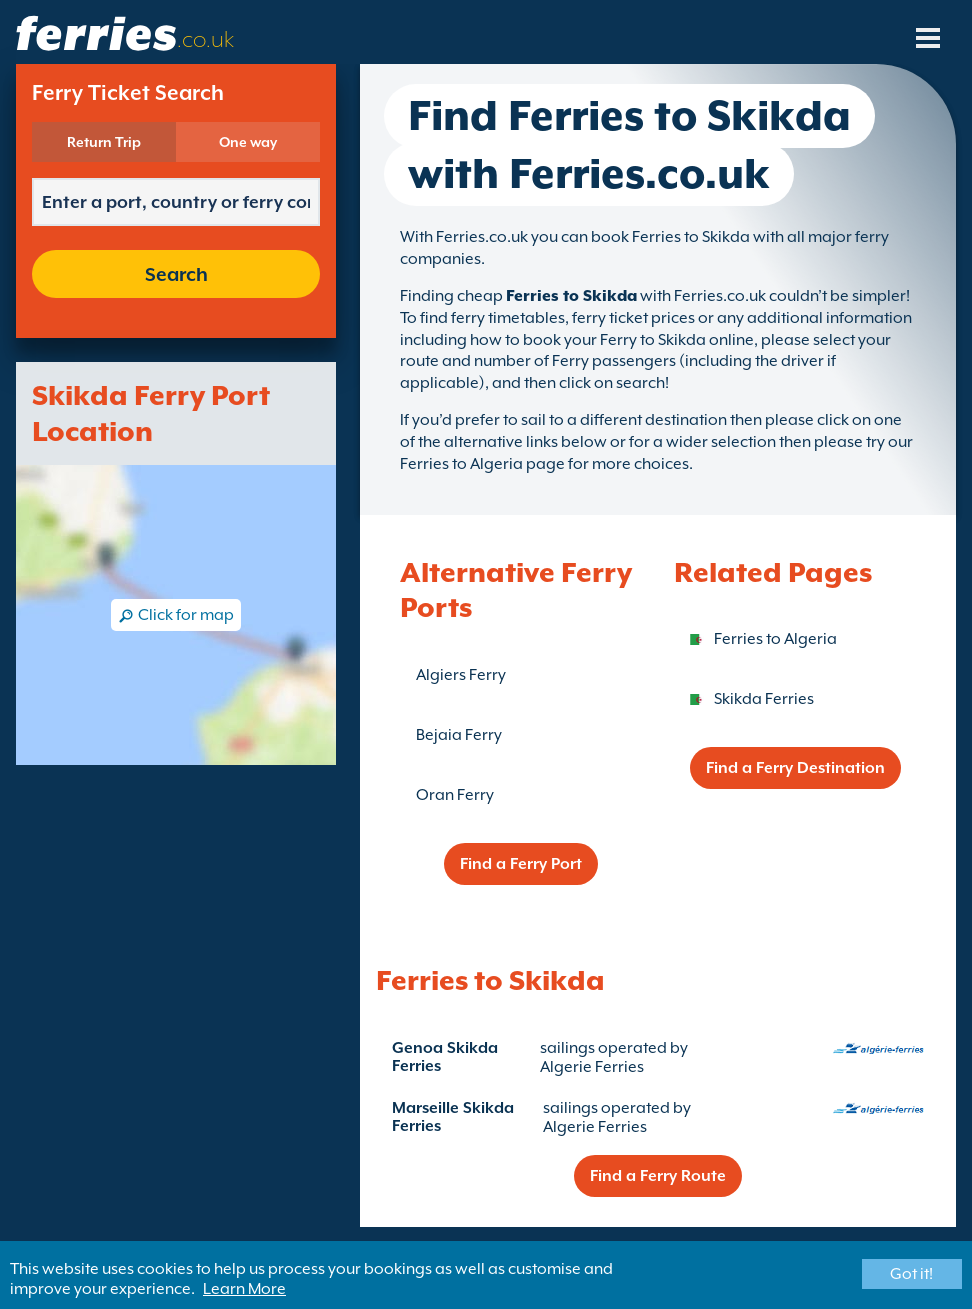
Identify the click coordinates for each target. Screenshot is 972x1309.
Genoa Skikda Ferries (445, 1057)
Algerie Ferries (592, 1067)
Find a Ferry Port (521, 864)
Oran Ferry (455, 795)
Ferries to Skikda (571, 296)
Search (176, 274)
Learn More (244, 1289)
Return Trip (104, 142)
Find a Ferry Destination (795, 768)
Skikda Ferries (764, 699)
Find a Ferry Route (658, 1176)
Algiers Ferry (461, 675)
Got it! (911, 1274)
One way (248, 142)
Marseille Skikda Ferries (453, 1117)
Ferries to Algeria (775, 639)
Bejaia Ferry (459, 735)
